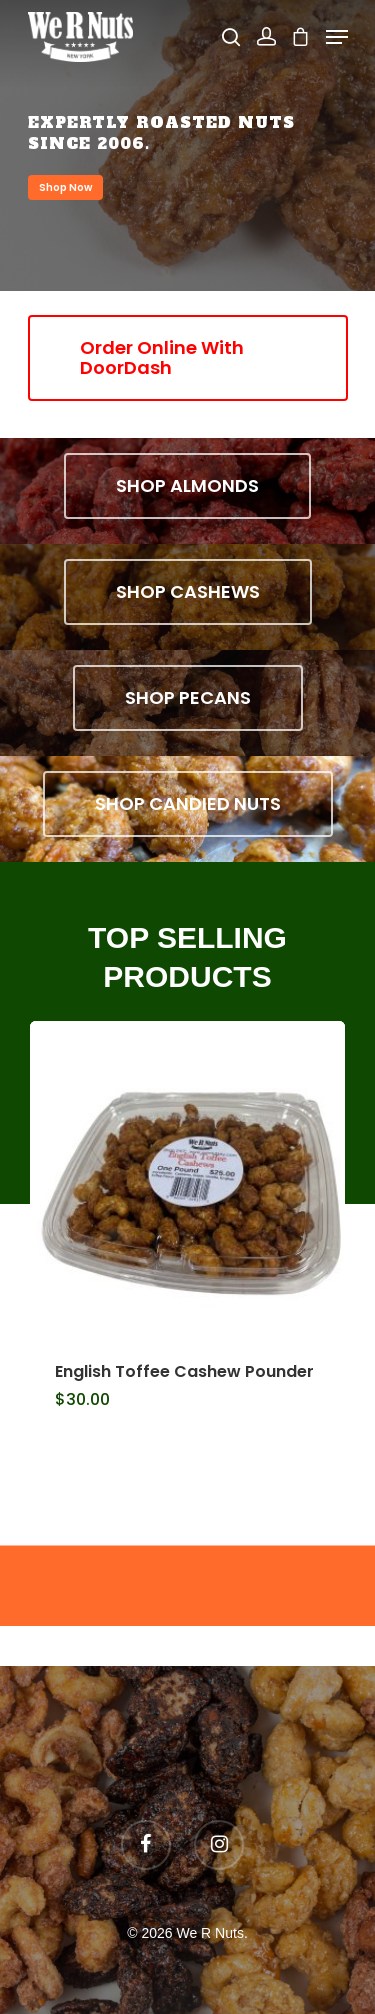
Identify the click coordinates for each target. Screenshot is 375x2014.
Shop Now (65, 187)
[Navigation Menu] (337, 37)
